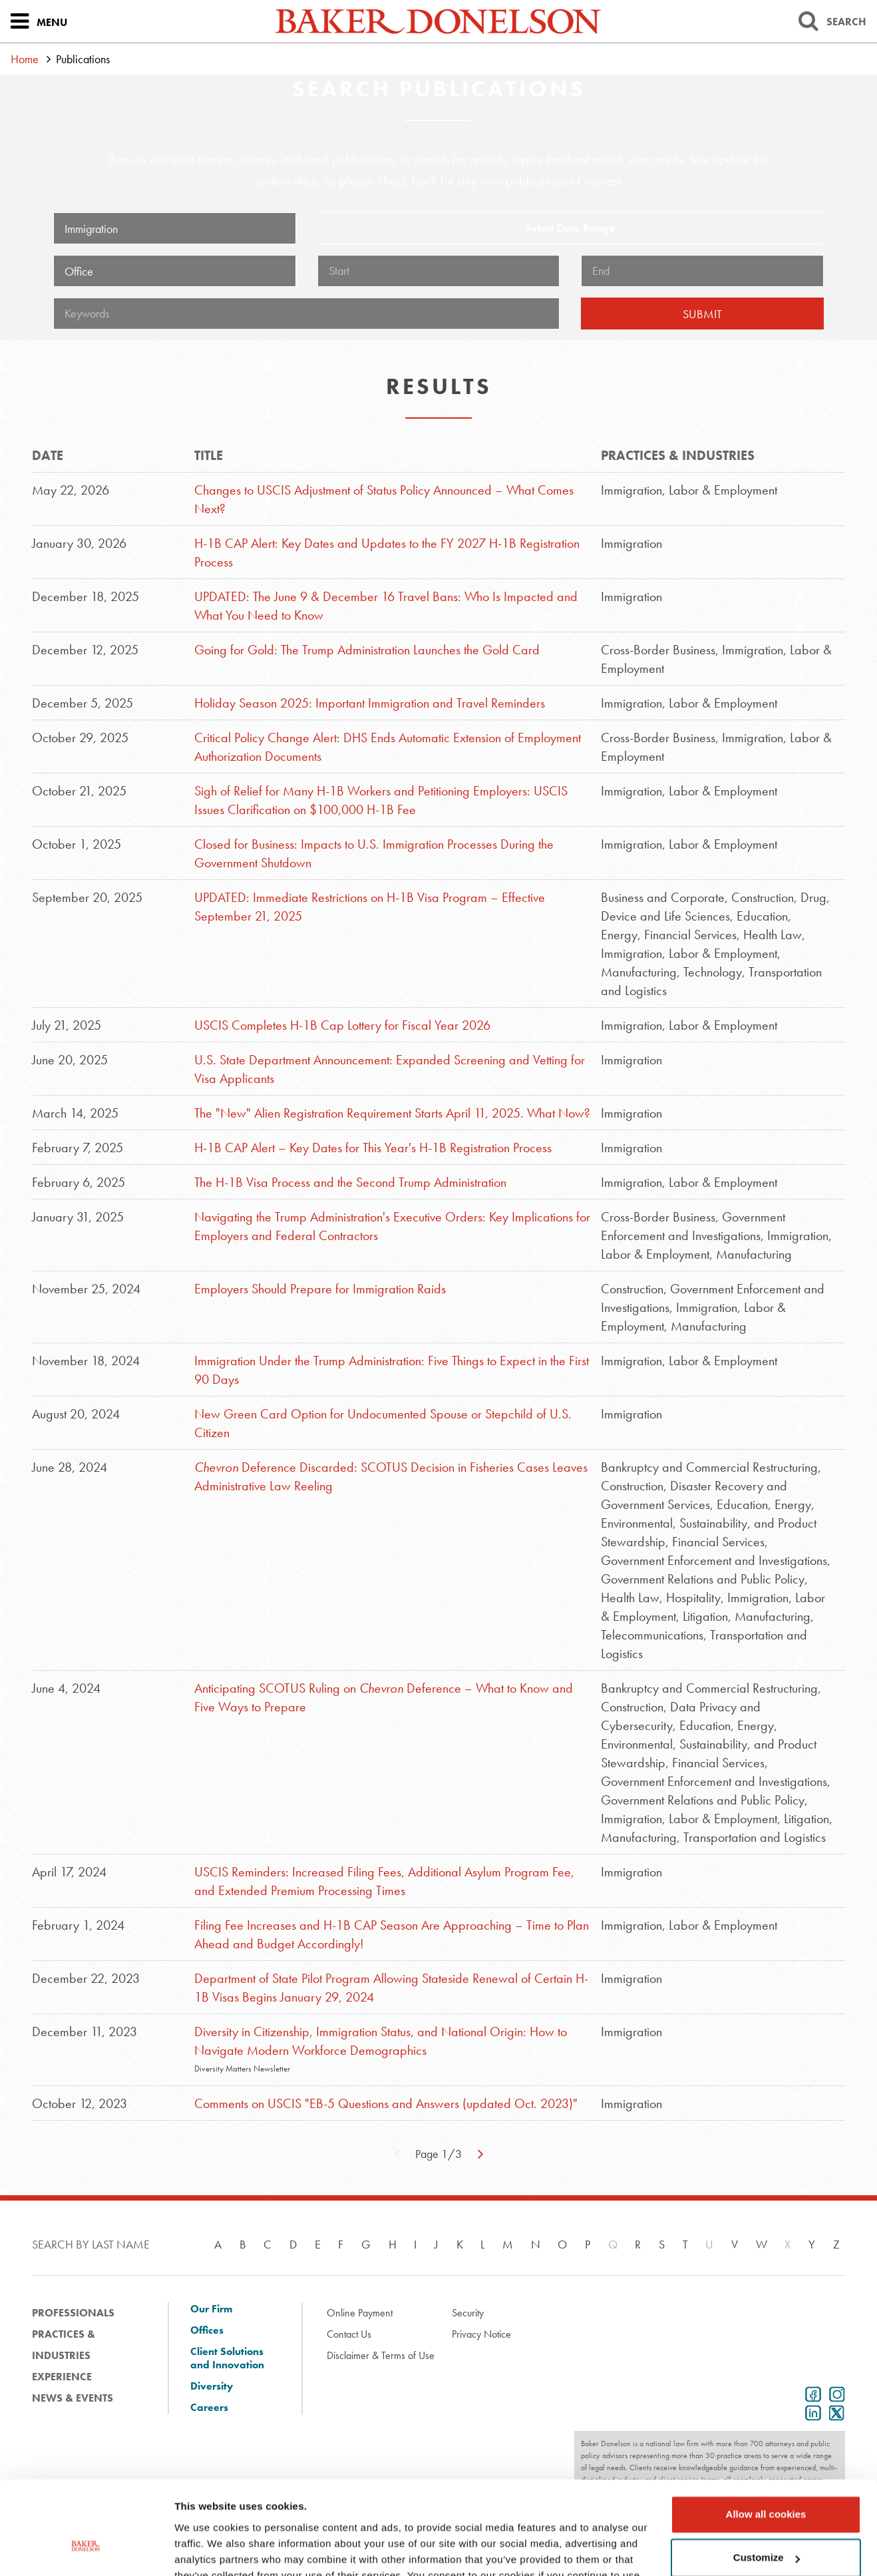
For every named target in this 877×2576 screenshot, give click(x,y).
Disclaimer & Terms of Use (381, 2355)
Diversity (211, 2386)
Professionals (73, 2313)
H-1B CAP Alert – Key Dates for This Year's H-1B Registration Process (373, 1147)
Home (25, 59)
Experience (62, 2377)
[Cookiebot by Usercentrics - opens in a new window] (86, 2550)
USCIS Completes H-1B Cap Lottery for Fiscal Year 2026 (342, 1025)
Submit (702, 314)
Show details (205, 2549)
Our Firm (211, 2309)
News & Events (72, 2398)
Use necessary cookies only (765, 2523)
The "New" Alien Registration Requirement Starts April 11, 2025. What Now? (392, 1113)
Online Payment (360, 2313)
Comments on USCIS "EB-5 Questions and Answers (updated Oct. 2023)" (386, 2103)
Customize (766, 2479)
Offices (207, 2330)
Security (468, 2313)
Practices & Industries (63, 2344)
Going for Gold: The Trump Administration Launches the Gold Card (367, 649)
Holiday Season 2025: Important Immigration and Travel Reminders (369, 703)
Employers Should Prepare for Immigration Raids (320, 1288)
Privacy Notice (481, 2334)
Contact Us (349, 2334)
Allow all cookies (766, 2436)
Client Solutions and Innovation (227, 2358)
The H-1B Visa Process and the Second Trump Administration (350, 1182)
